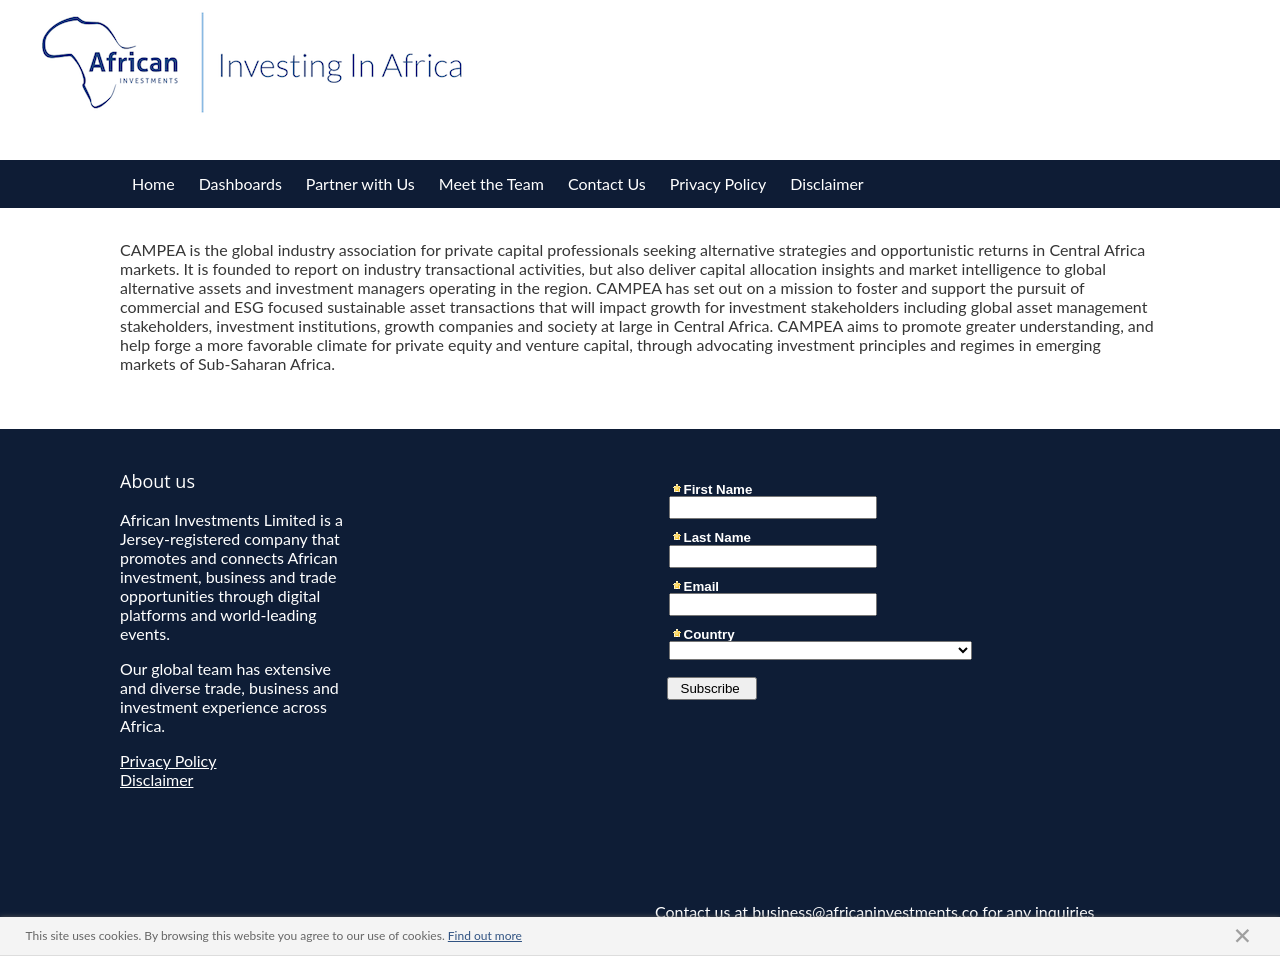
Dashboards (240, 183)
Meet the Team (491, 183)
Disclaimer (826, 183)
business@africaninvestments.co (865, 911)
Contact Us (607, 183)
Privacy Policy (718, 183)
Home (153, 183)
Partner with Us (360, 183)
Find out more (485, 935)
